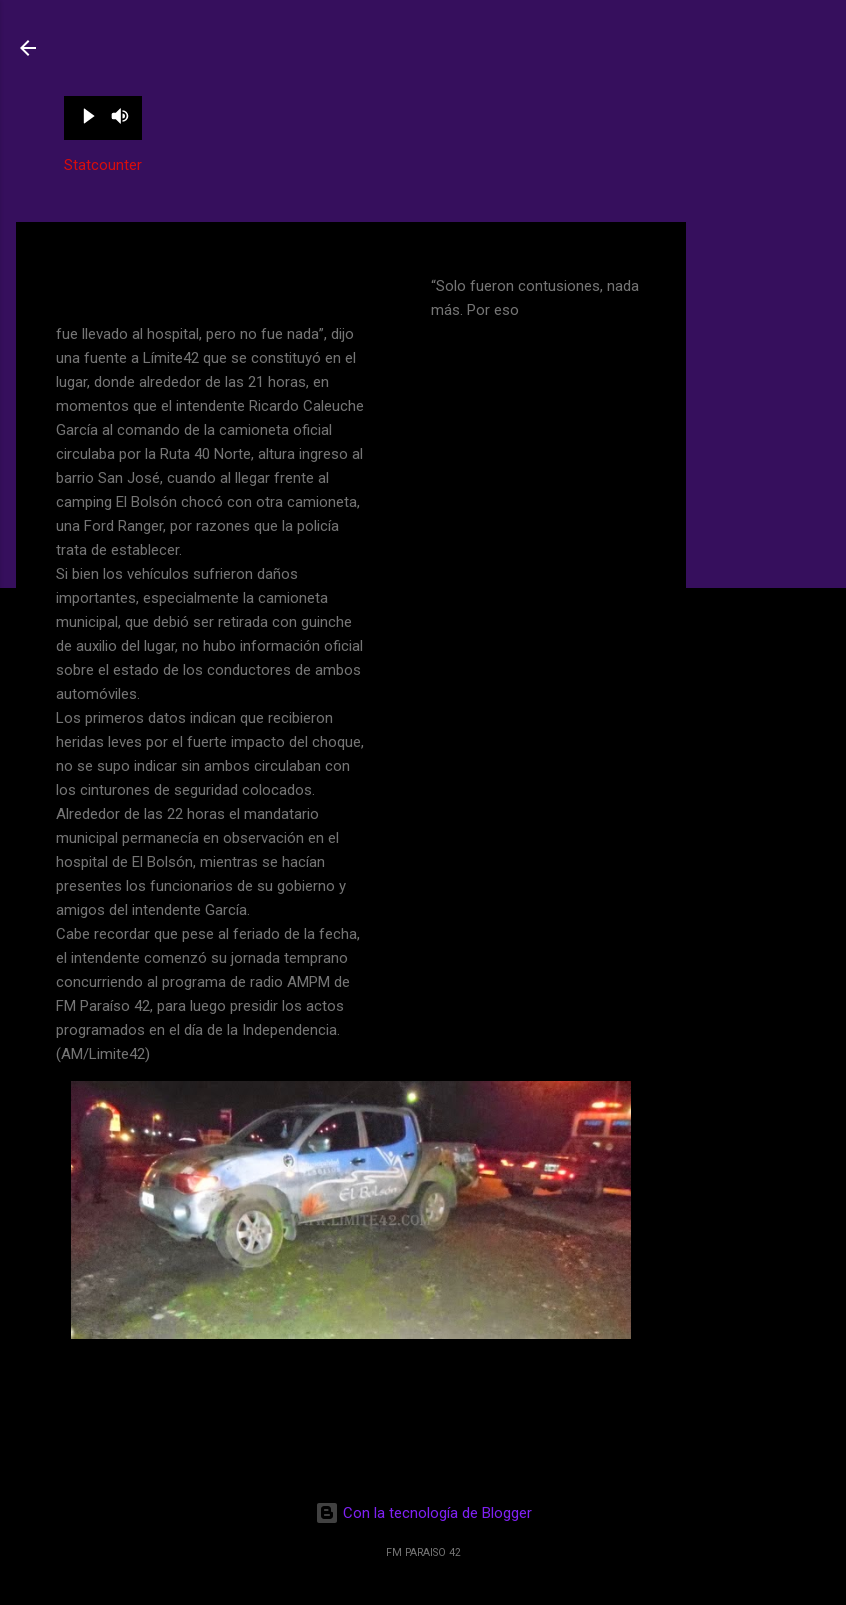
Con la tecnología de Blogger (423, 1513)
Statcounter (103, 165)
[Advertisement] (766, 522)
